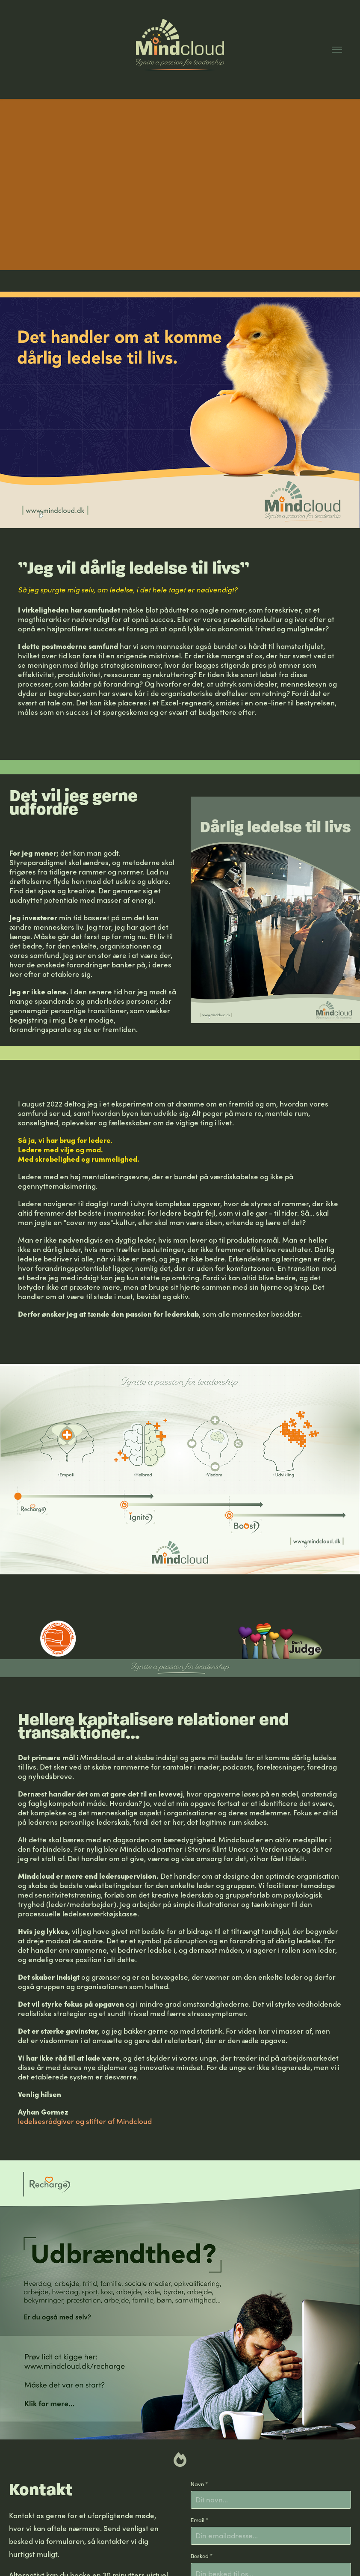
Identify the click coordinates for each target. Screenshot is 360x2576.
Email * (199, 2520)
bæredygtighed (189, 1839)
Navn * (199, 2484)
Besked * (201, 2555)
